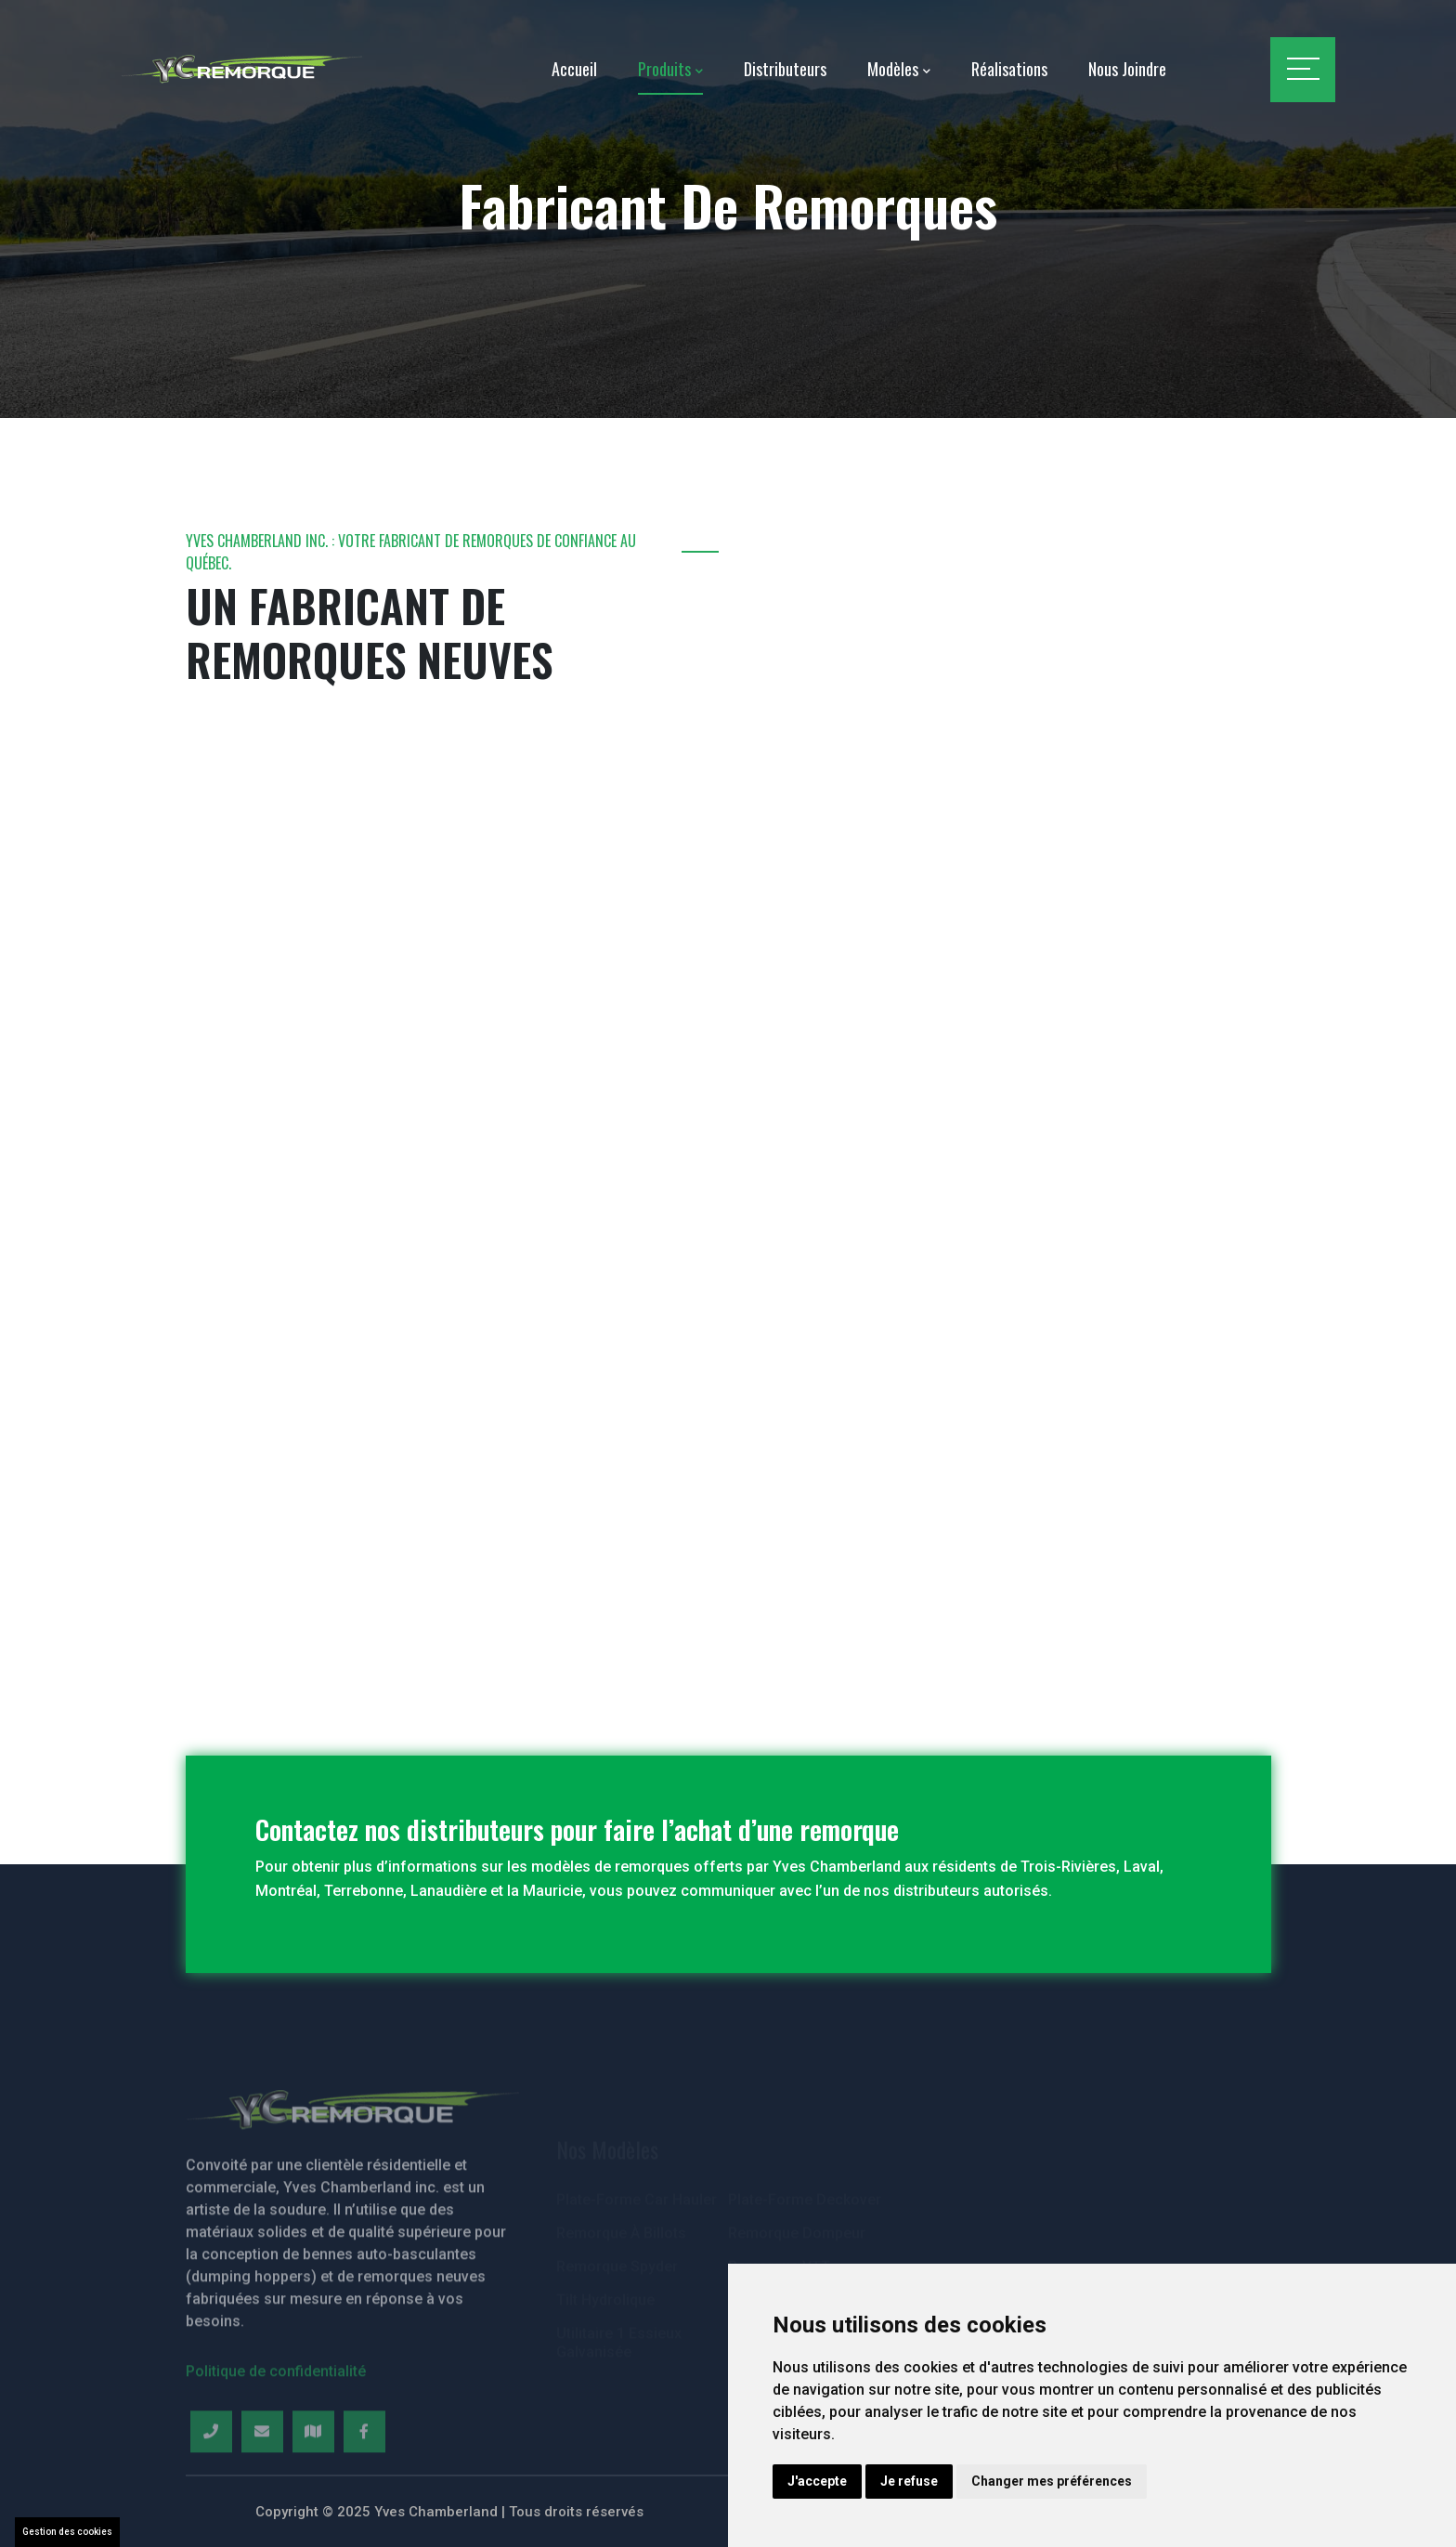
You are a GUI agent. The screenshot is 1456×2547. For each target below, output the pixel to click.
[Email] (262, 2480)
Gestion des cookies (67, 2532)
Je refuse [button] (909, 2481)
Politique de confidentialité (276, 2420)
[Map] (313, 2480)
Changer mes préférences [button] (1051, 2481)
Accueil (574, 69)
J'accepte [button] (817, 2481)
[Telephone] (211, 2480)
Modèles (892, 69)
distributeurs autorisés (970, 1891)
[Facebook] (364, 2480)
